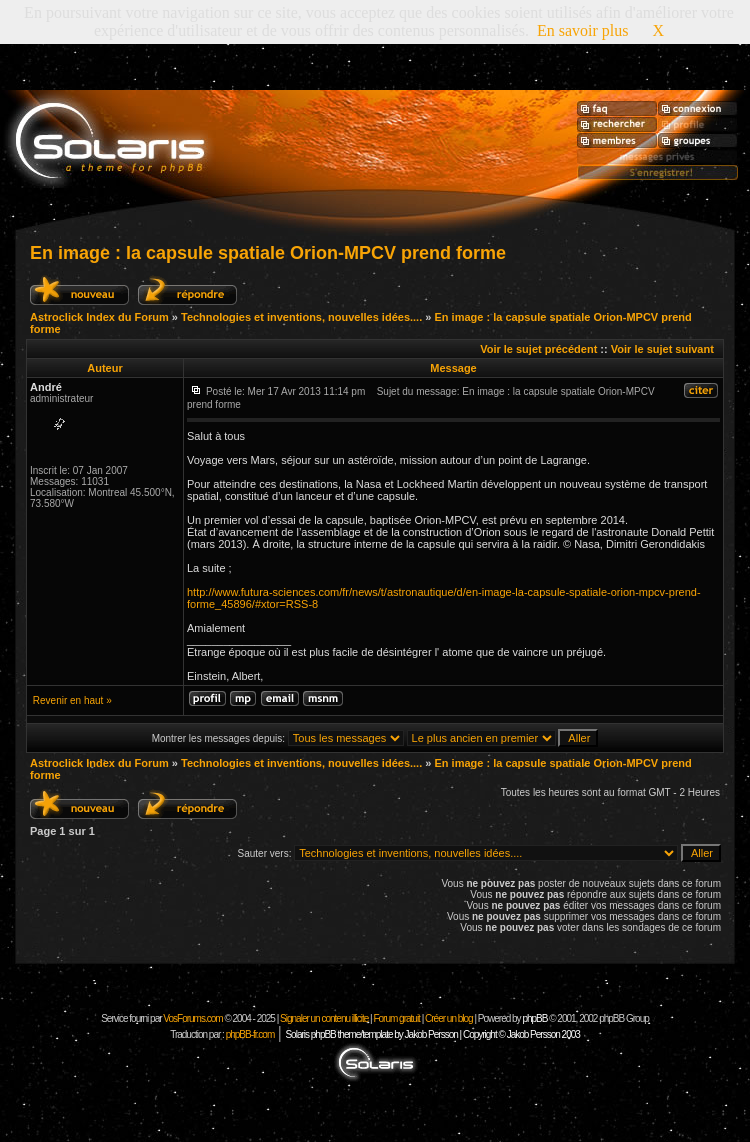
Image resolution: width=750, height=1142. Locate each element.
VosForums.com (193, 1018)
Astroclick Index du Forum (99, 317)
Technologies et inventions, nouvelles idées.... (301, 317)
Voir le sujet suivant (662, 349)
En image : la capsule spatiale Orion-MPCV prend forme (268, 253)
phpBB (534, 1018)
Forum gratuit (396, 1018)
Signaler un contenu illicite (324, 1018)
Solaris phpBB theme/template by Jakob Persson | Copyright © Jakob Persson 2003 (432, 1034)
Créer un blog (449, 1018)
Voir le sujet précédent (538, 349)
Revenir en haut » (72, 700)
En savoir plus (583, 30)
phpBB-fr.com (250, 1034)
